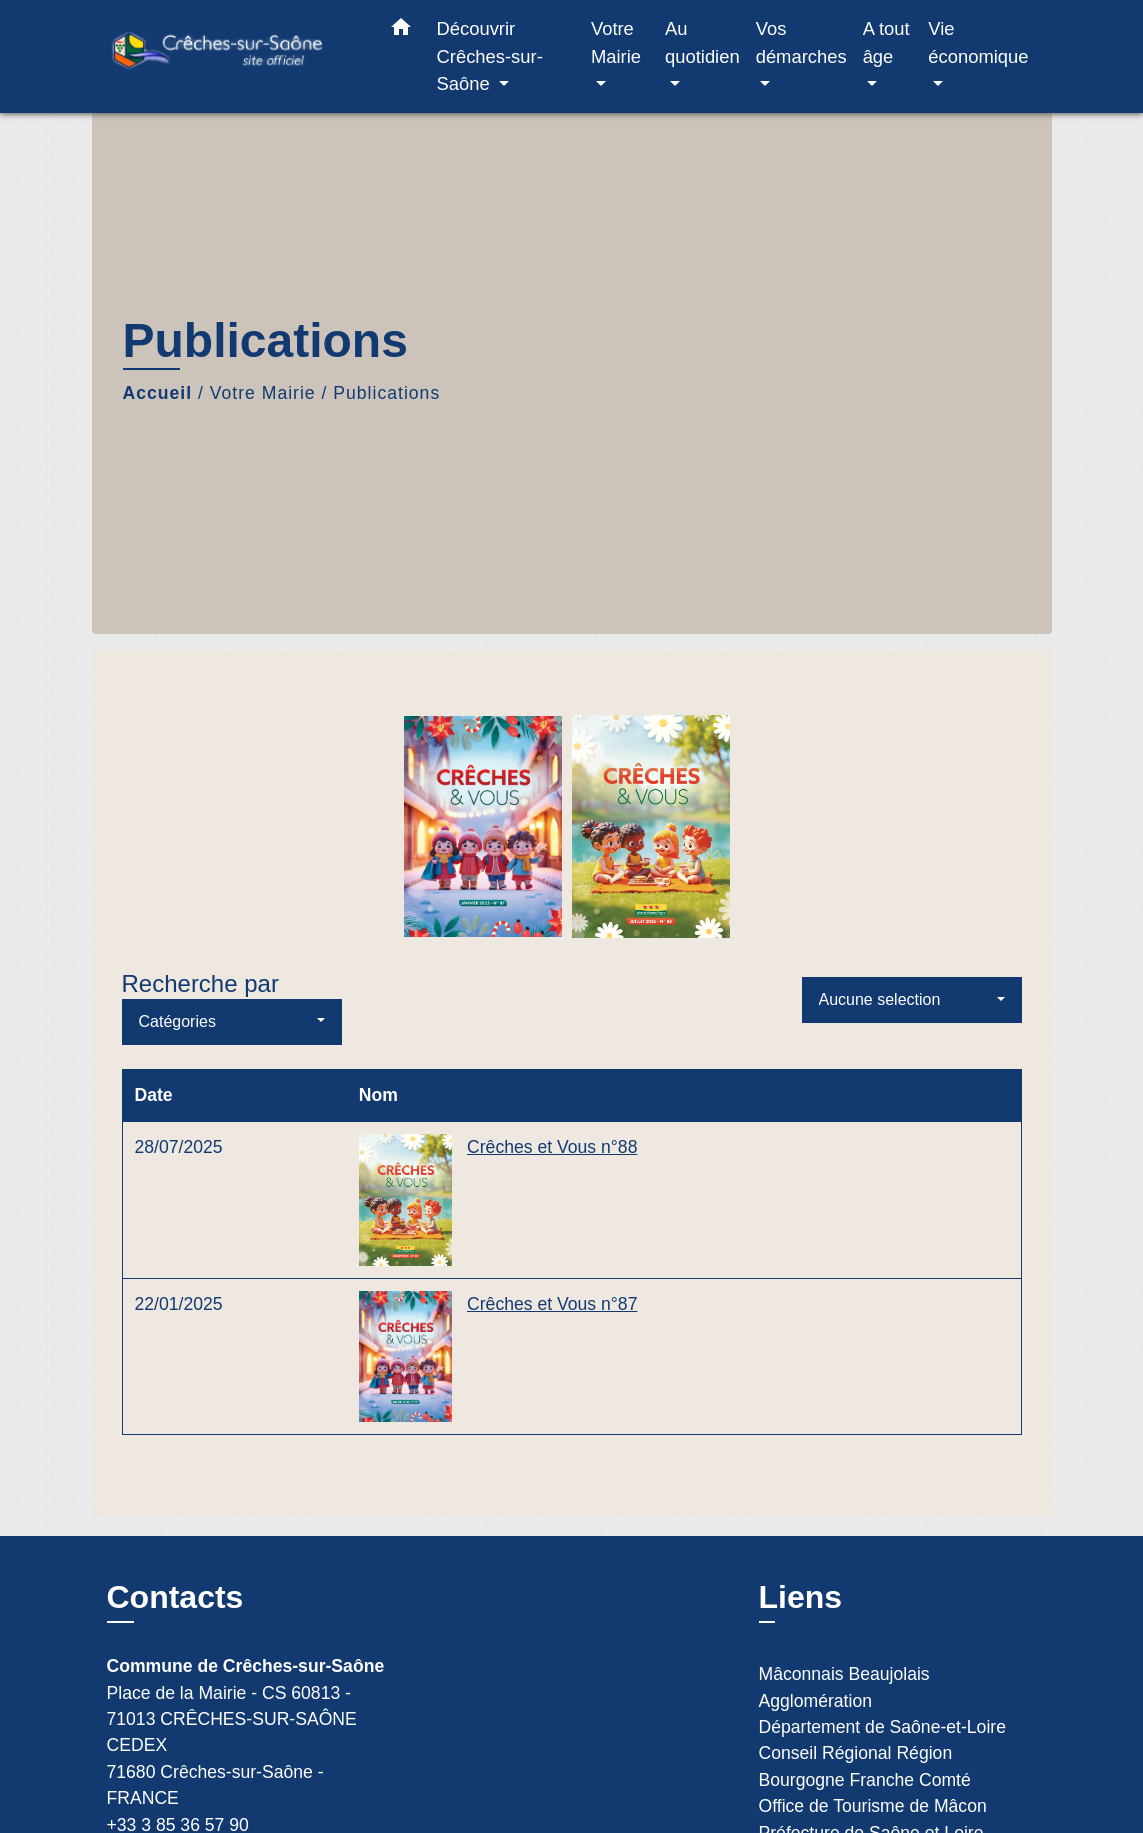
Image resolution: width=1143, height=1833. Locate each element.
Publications (386, 393)
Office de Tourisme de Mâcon (873, 1806)
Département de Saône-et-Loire (882, 1727)
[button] (401, 31)
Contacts (175, 1597)
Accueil (158, 393)
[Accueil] (232, 56)
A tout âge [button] (886, 42)
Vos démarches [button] (801, 42)
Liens (801, 1597)
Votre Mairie (263, 393)
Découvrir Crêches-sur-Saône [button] (490, 56)
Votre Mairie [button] (616, 42)
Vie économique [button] (978, 42)
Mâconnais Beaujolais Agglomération (844, 1687)
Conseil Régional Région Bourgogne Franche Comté (865, 1766)
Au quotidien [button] (702, 42)
